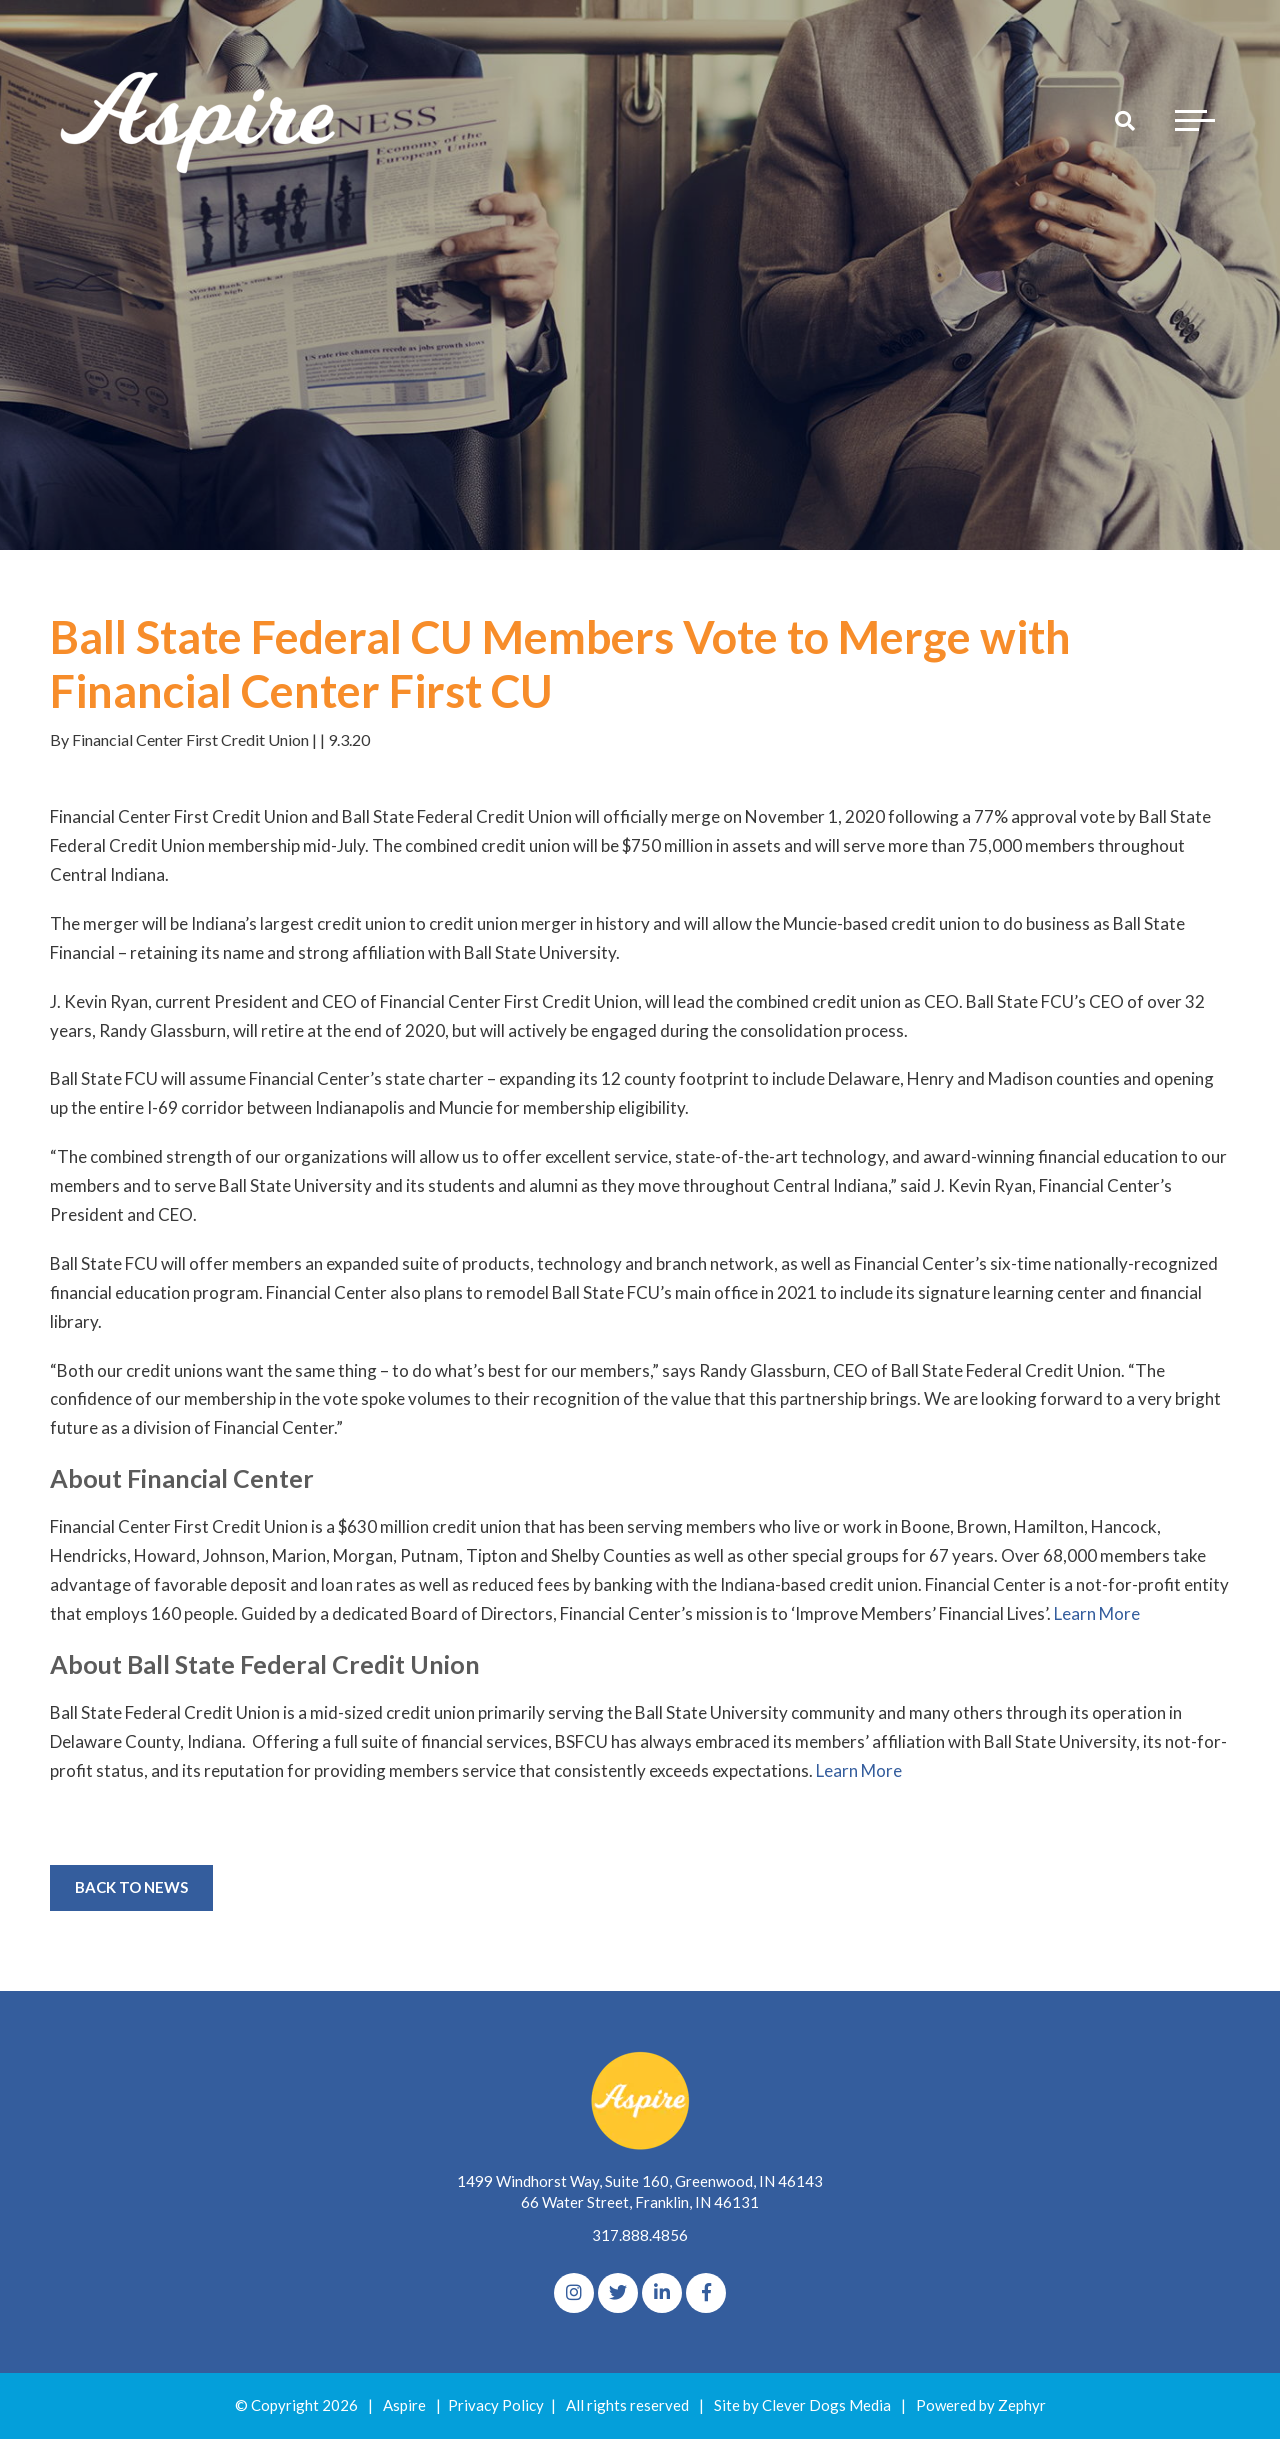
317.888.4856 (640, 2235)
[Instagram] (574, 2293)
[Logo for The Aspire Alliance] (200, 120)
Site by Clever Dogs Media (802, 2405)
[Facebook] (706, 2293)
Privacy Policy (496, 2405)
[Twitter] (618, 2293)
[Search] (1125, 120)
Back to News (131, 1887)
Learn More (1097, 1613)
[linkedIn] (662, 2293)
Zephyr (1022, 2405)
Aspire (404, 2405)
